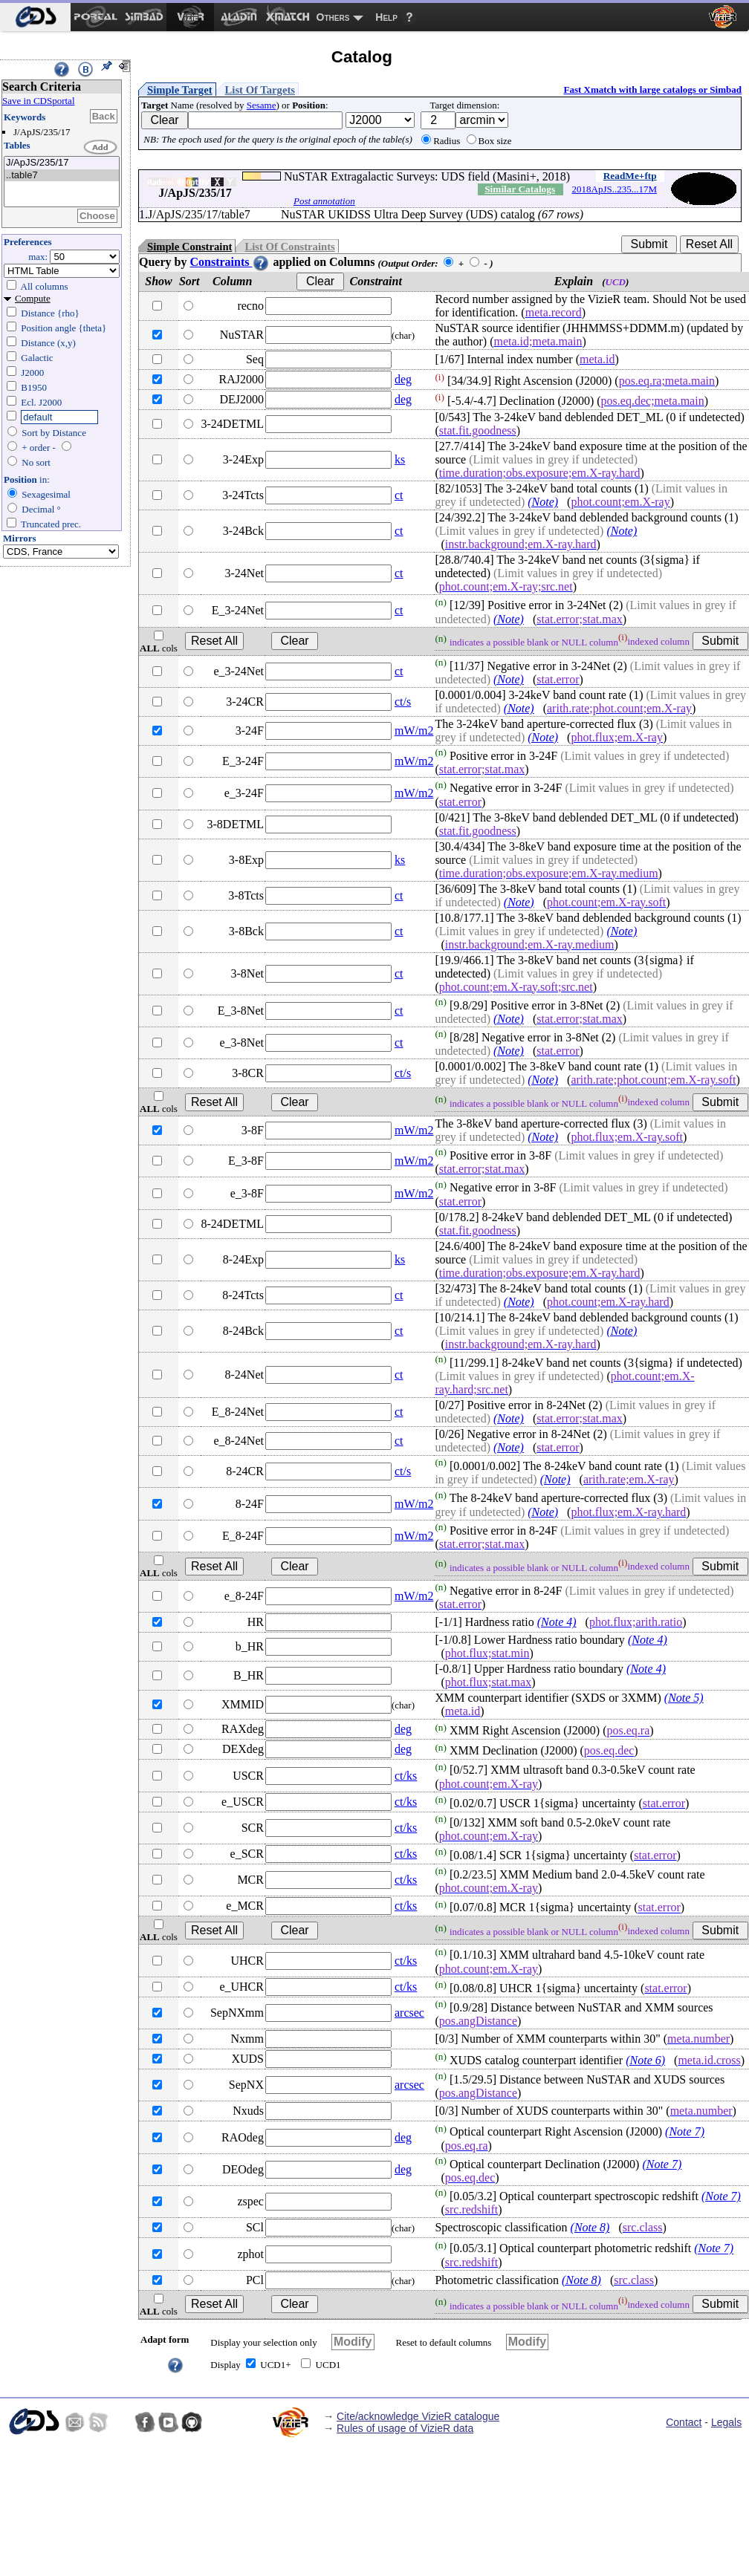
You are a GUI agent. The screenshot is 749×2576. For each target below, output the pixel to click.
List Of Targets (260, 90)
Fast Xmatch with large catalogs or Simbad (652, 89)
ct (399, 495)
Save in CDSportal (38, 100)
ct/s (403, 701)
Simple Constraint (189, 247)
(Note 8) (590, 2227)
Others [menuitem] (333, 17)
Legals (726, 2422)
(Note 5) (684, 1697)
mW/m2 (414, 730)
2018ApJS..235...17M (615, 189)
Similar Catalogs (519, 189)
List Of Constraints (289, 247)
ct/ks (406, 1775)
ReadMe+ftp (630, 175)
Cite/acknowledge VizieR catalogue (418, 2416)
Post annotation (324, 200)
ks (400, 459)
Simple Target (180, 90)
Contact (683, 2422)
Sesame (261, 105)
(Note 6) (645, 2060)
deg (403, 379)
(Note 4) (557, 1622)
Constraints (229, 262)
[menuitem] (35, 17)
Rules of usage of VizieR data (405, 2428)
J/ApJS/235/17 (61, 163)
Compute (33, 298)
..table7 (61, 175)
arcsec (409, 2012)
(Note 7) (684, 2132)
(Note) (543, 501)
